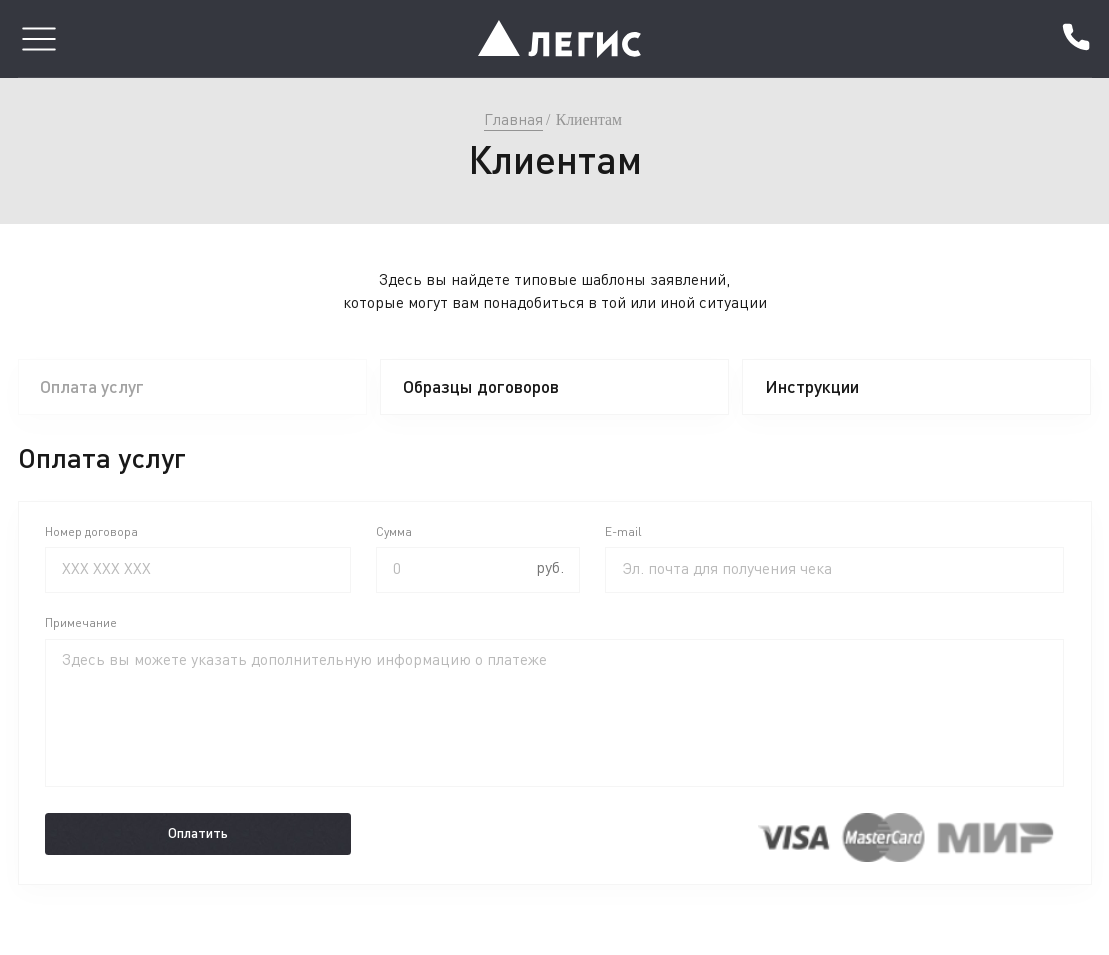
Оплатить (198, 832)
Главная (513, 119)
